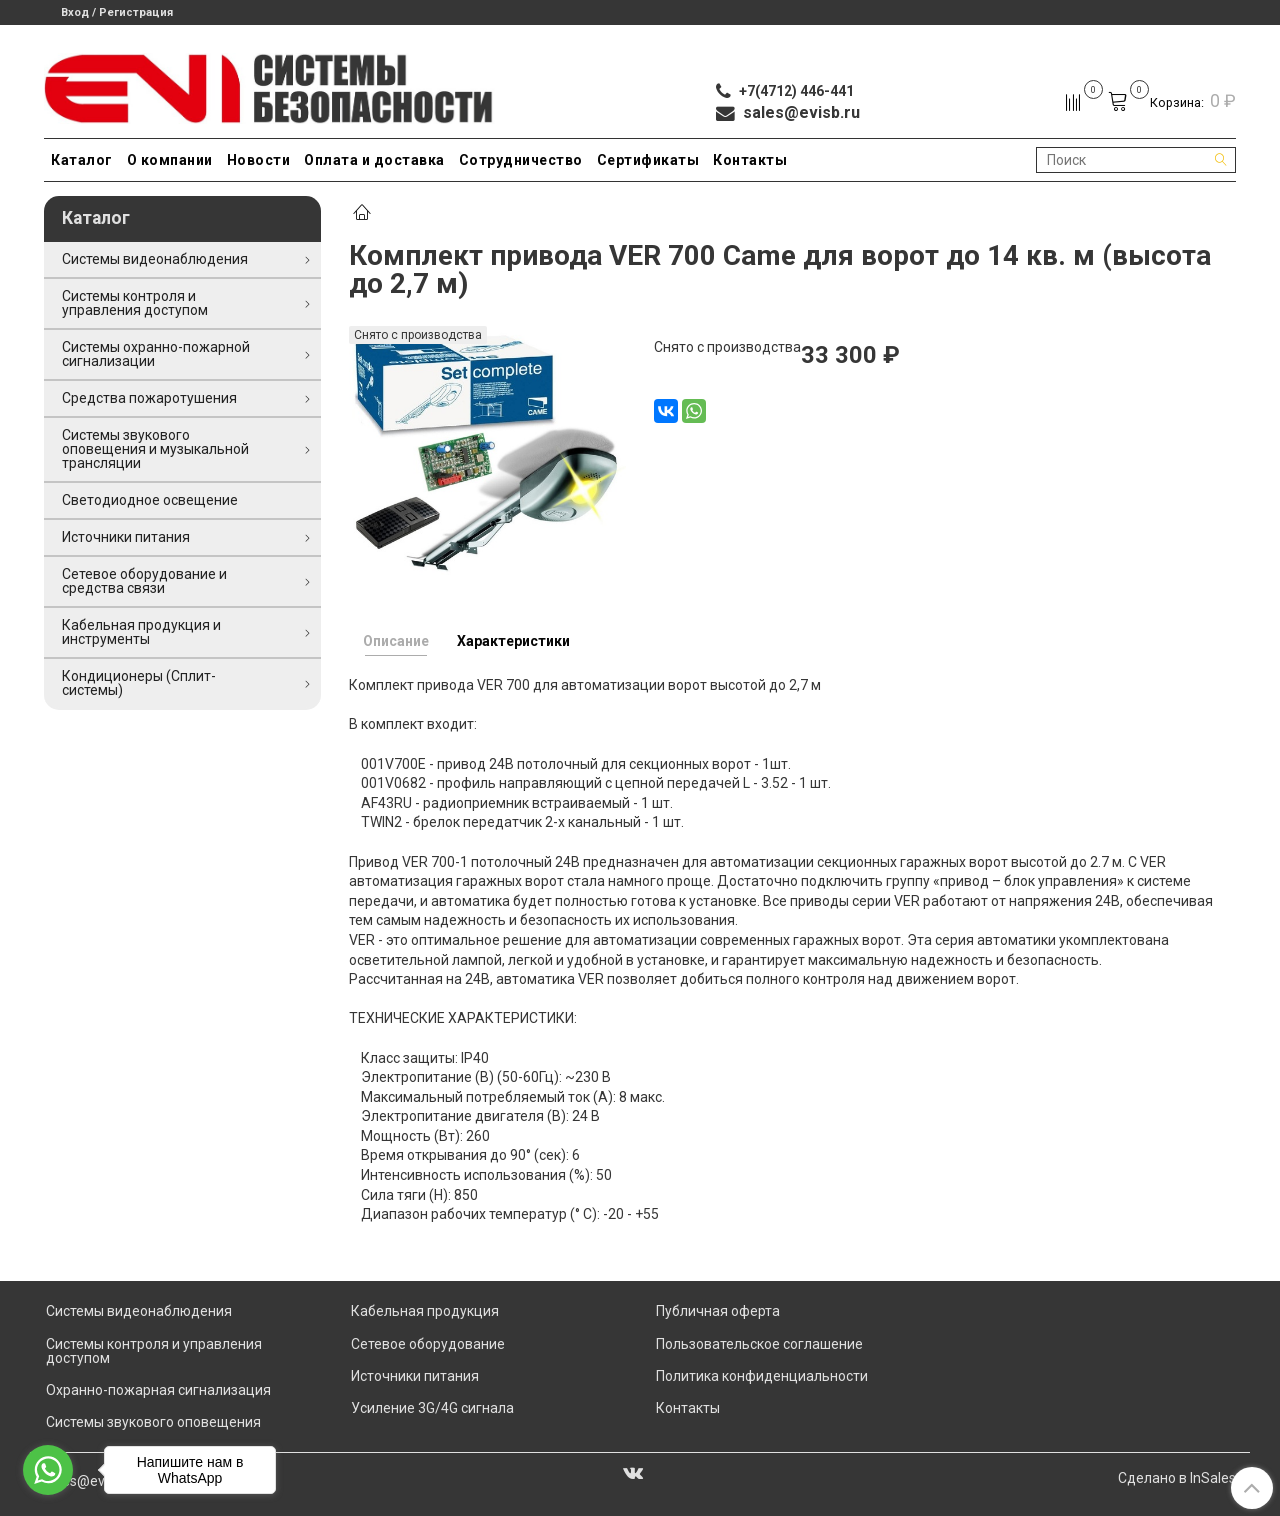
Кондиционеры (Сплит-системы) (139, 683)
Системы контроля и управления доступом (135, 303)
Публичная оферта (718, 1311)
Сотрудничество (521, 160)
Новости (259, 160)
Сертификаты (648, 160)
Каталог (82, 160)
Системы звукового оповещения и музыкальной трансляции (155, 449)
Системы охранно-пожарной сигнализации (156, 354)
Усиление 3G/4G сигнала (432, 1408)
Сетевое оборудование (428, 1344)
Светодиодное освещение (150, 500)
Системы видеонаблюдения (155, 259)
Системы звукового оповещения (153, 1422)
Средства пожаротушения (149, 398)
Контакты (750, 160)
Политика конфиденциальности (762, 1376)
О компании (170, 160)
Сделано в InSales (1177, 1478)
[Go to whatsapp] (48, 1470)
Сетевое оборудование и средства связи (144, 581)
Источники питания (126, 537)
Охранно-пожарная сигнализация (158, 1390)
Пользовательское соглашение (759, 1344)
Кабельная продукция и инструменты (141, 632)
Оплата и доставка (374, 160)
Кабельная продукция (425, 1311)
